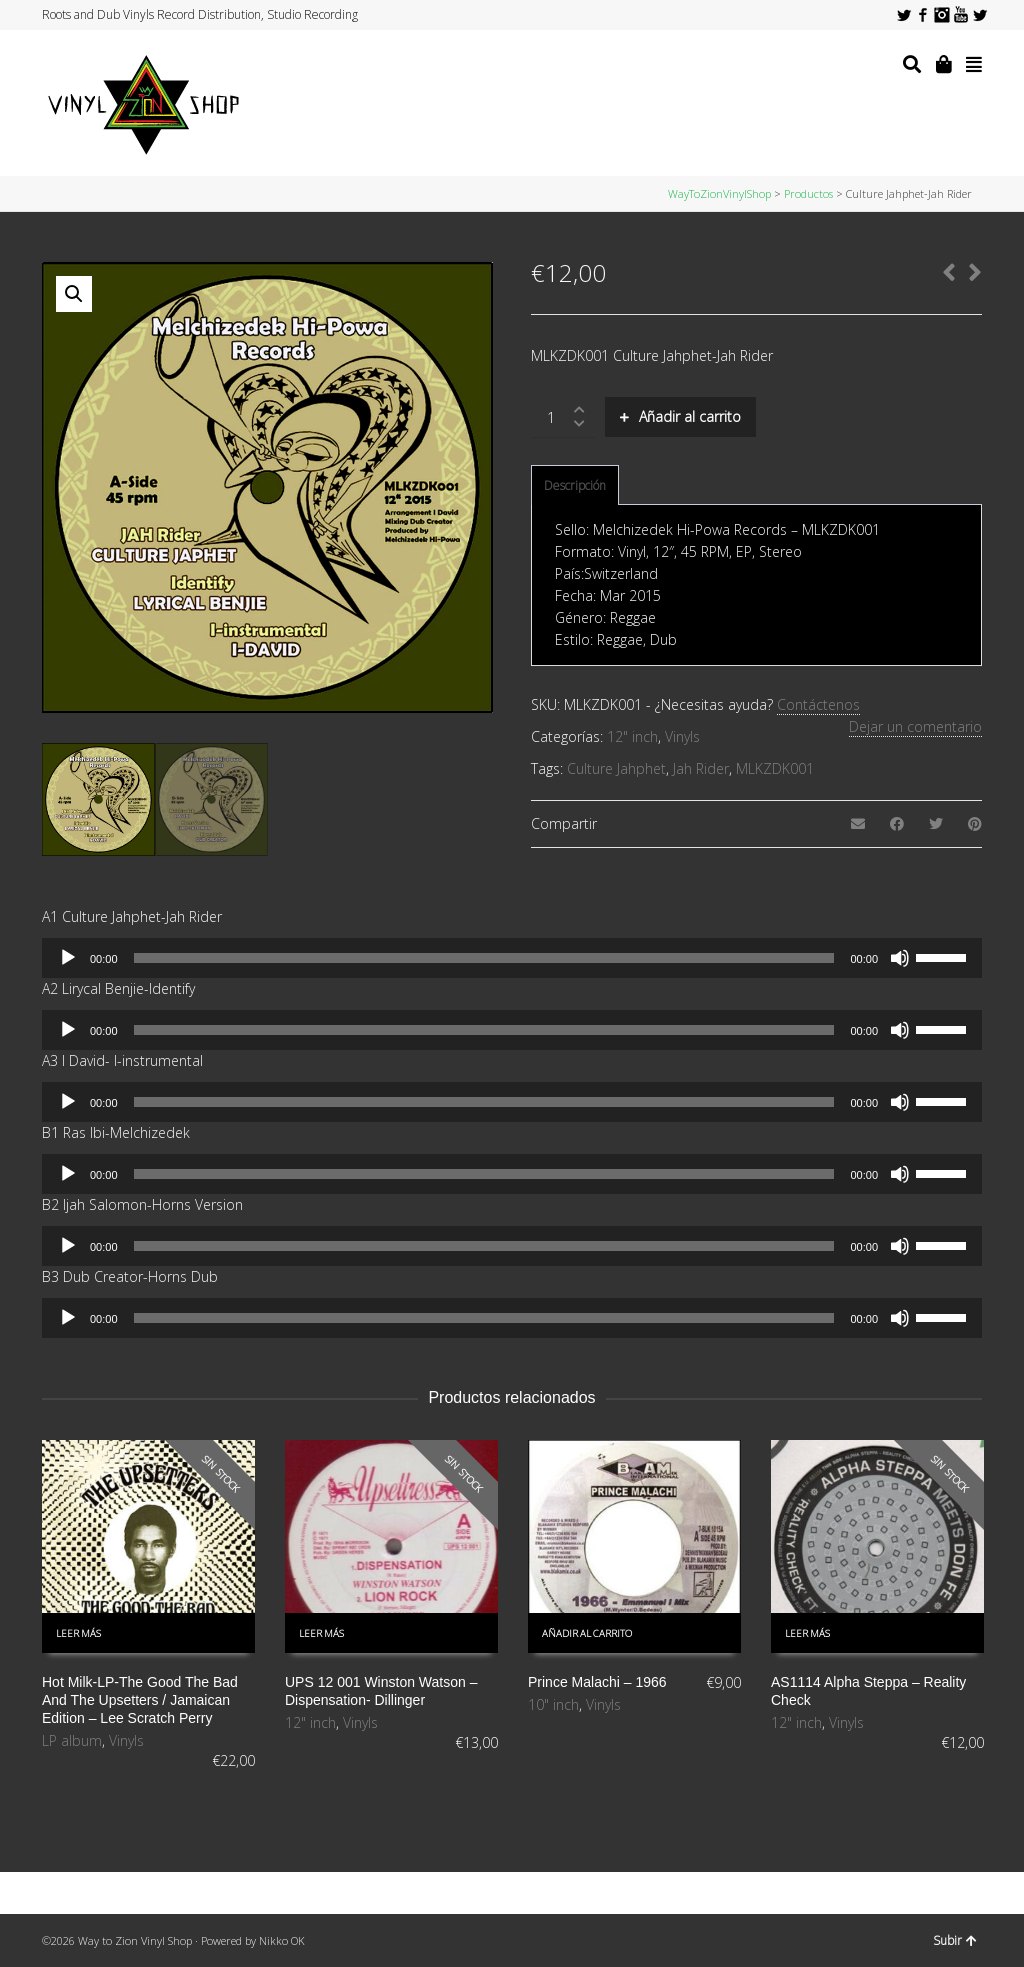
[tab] (575, 486)
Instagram (942, 15)
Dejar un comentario (915, 726)
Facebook (923, 15)
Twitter (904, 15)
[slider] (484, 958)
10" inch (553, 1704)
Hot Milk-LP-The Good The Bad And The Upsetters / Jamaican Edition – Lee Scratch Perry (140, 1700)
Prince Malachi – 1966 (597, 1682)
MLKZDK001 (775, 768)
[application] (512, 958)
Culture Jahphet (616, 768)
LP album (72, 1740)
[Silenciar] (900, 958)
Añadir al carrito (690, 416)
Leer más (78, 1633)
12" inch (632, 736)
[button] (74, 294)
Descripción (575, 485)
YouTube (961, 15)
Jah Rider (701, 768)
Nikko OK (282, 1940)
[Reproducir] (68, 958)
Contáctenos (818, 704)
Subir (955, 1940)
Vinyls (682, 736)
